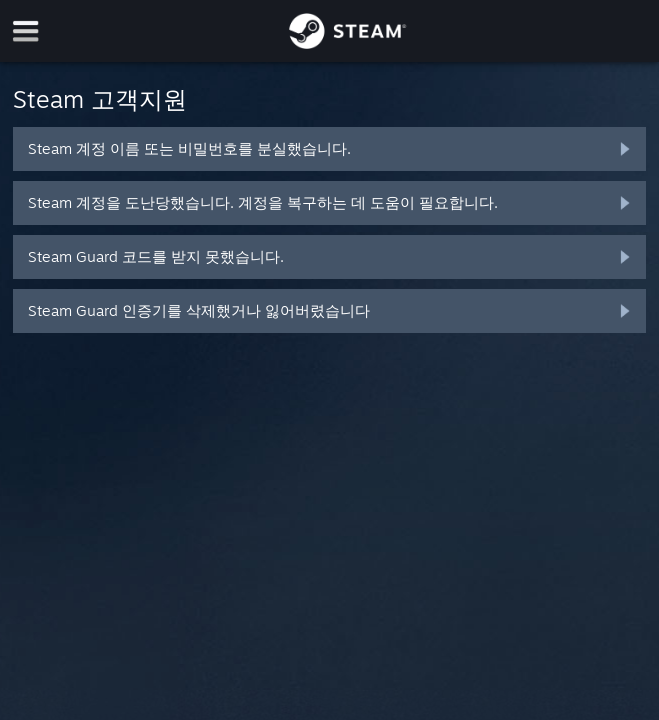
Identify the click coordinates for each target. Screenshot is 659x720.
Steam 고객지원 (100, 99)
